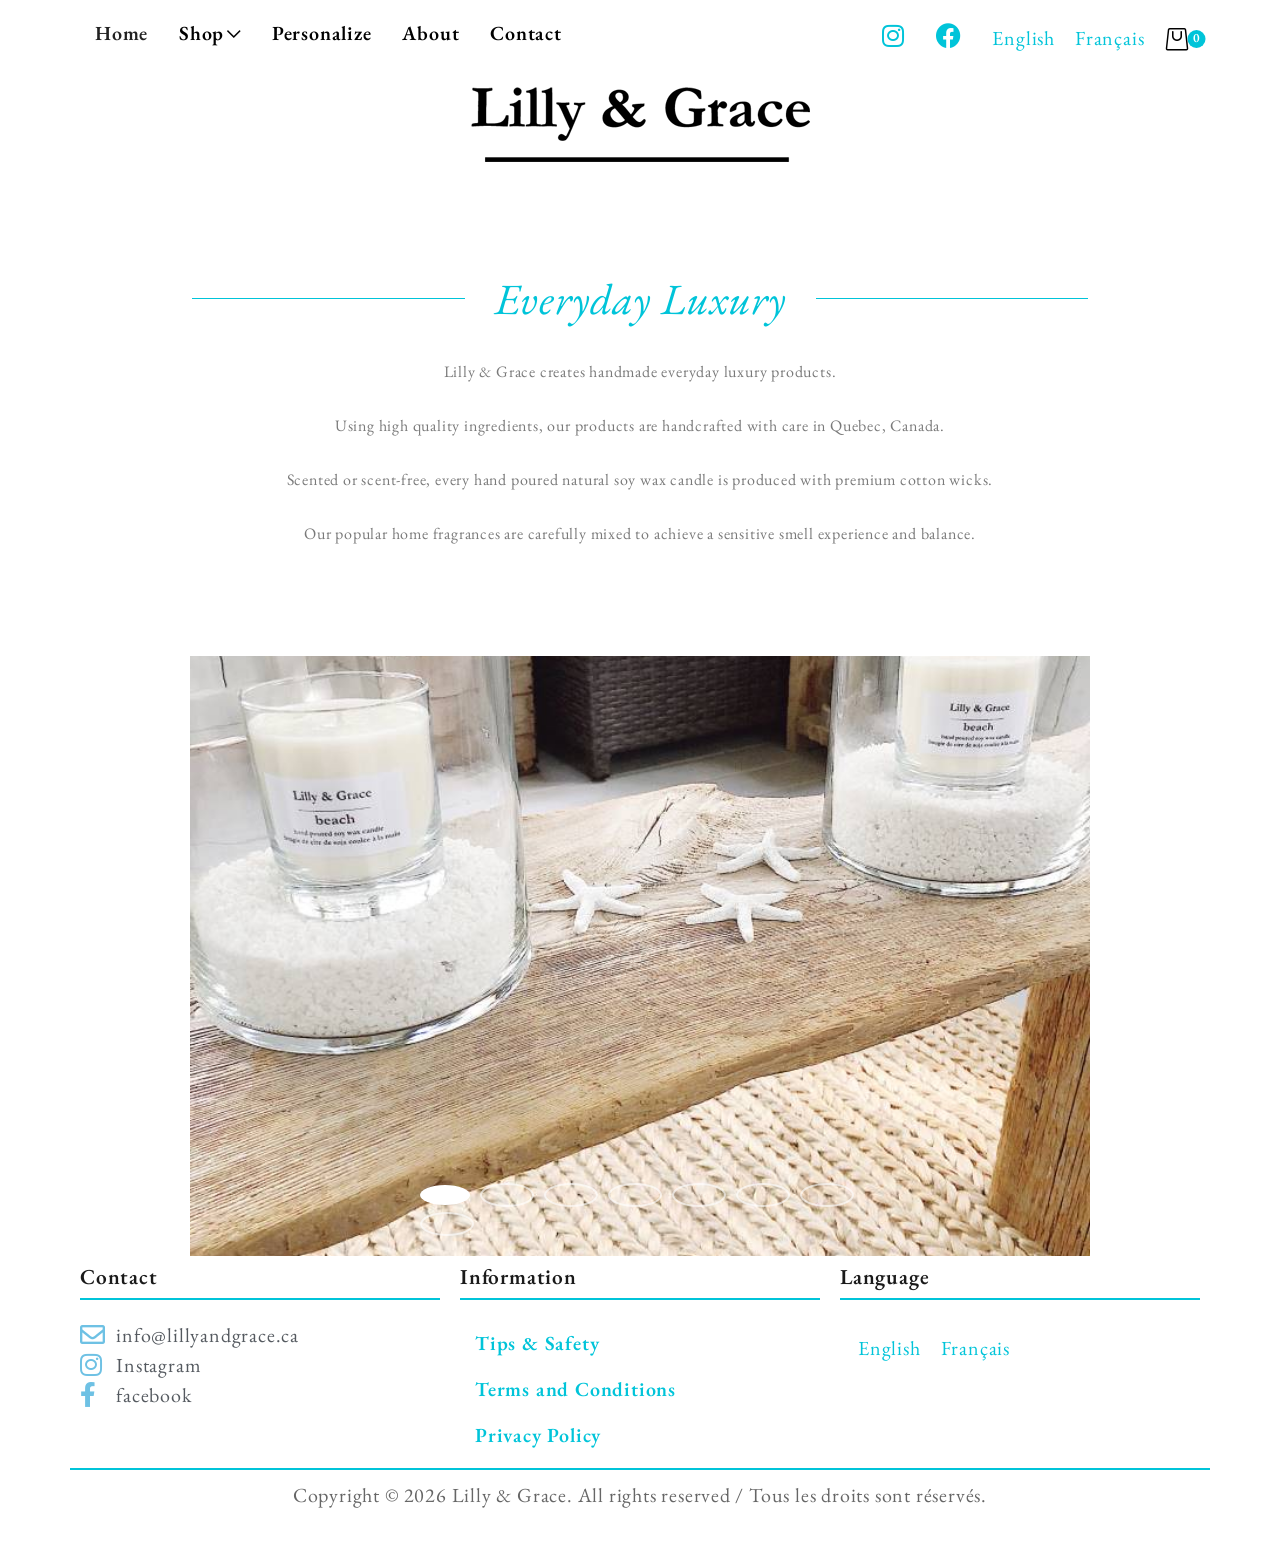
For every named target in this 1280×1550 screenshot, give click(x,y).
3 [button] (571, 1195)
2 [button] (507, 1195)
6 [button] (763, 1195)
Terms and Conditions (575, 1389)
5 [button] (699, 1195)
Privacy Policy (538, 1435)
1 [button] (445, 1195)
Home (121, 33)
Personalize (322, 33)
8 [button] (447, 1224)
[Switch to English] (1023, 38)
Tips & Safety (537, 1343)
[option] (640, 956)
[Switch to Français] (1109, 38)
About (430, 33)
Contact (526, 33)
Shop (210, 33)
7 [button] (827, 1195)
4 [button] (635, 1195)
